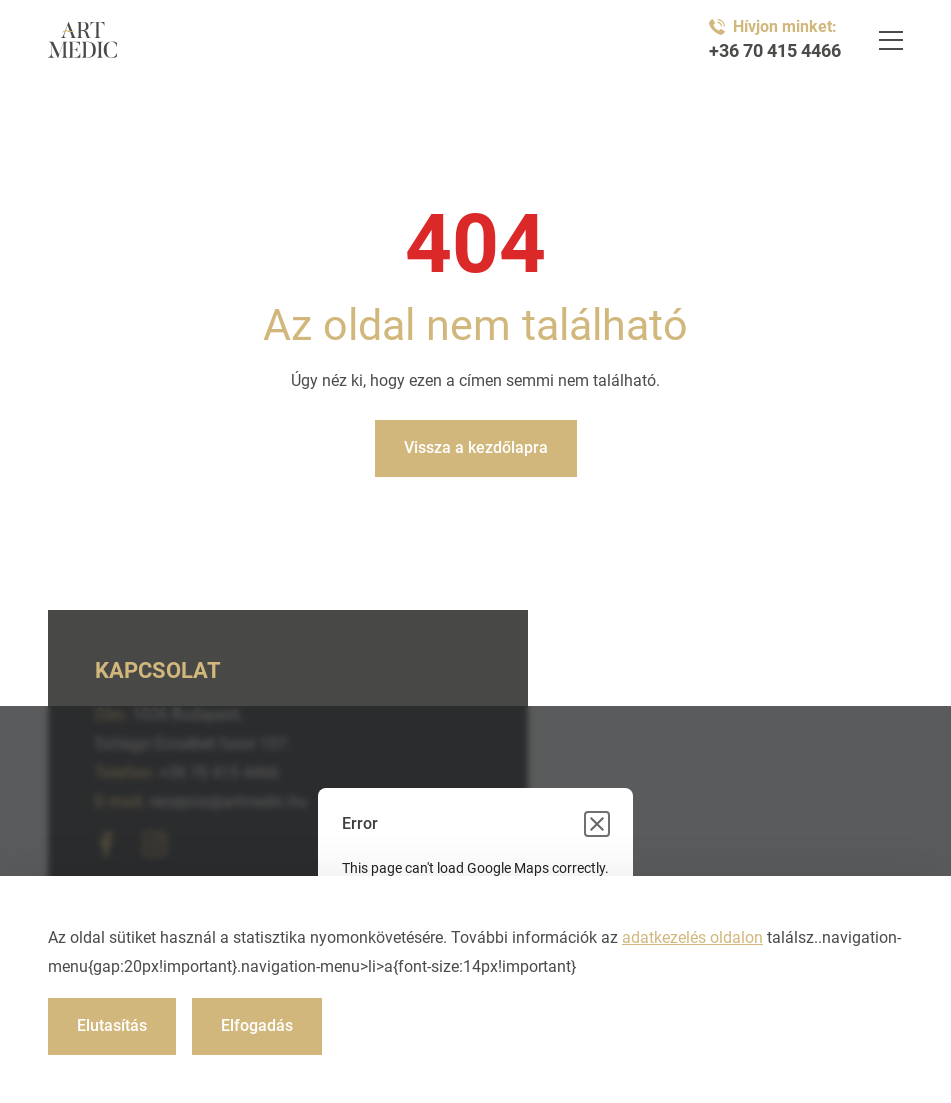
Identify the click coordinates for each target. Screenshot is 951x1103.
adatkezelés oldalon (692, 937)
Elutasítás (112, 1025)
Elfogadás (257, 1025)
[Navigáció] (891, 40)
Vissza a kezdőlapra (476, 447)
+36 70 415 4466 (775, 51)
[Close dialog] (597, 824)
